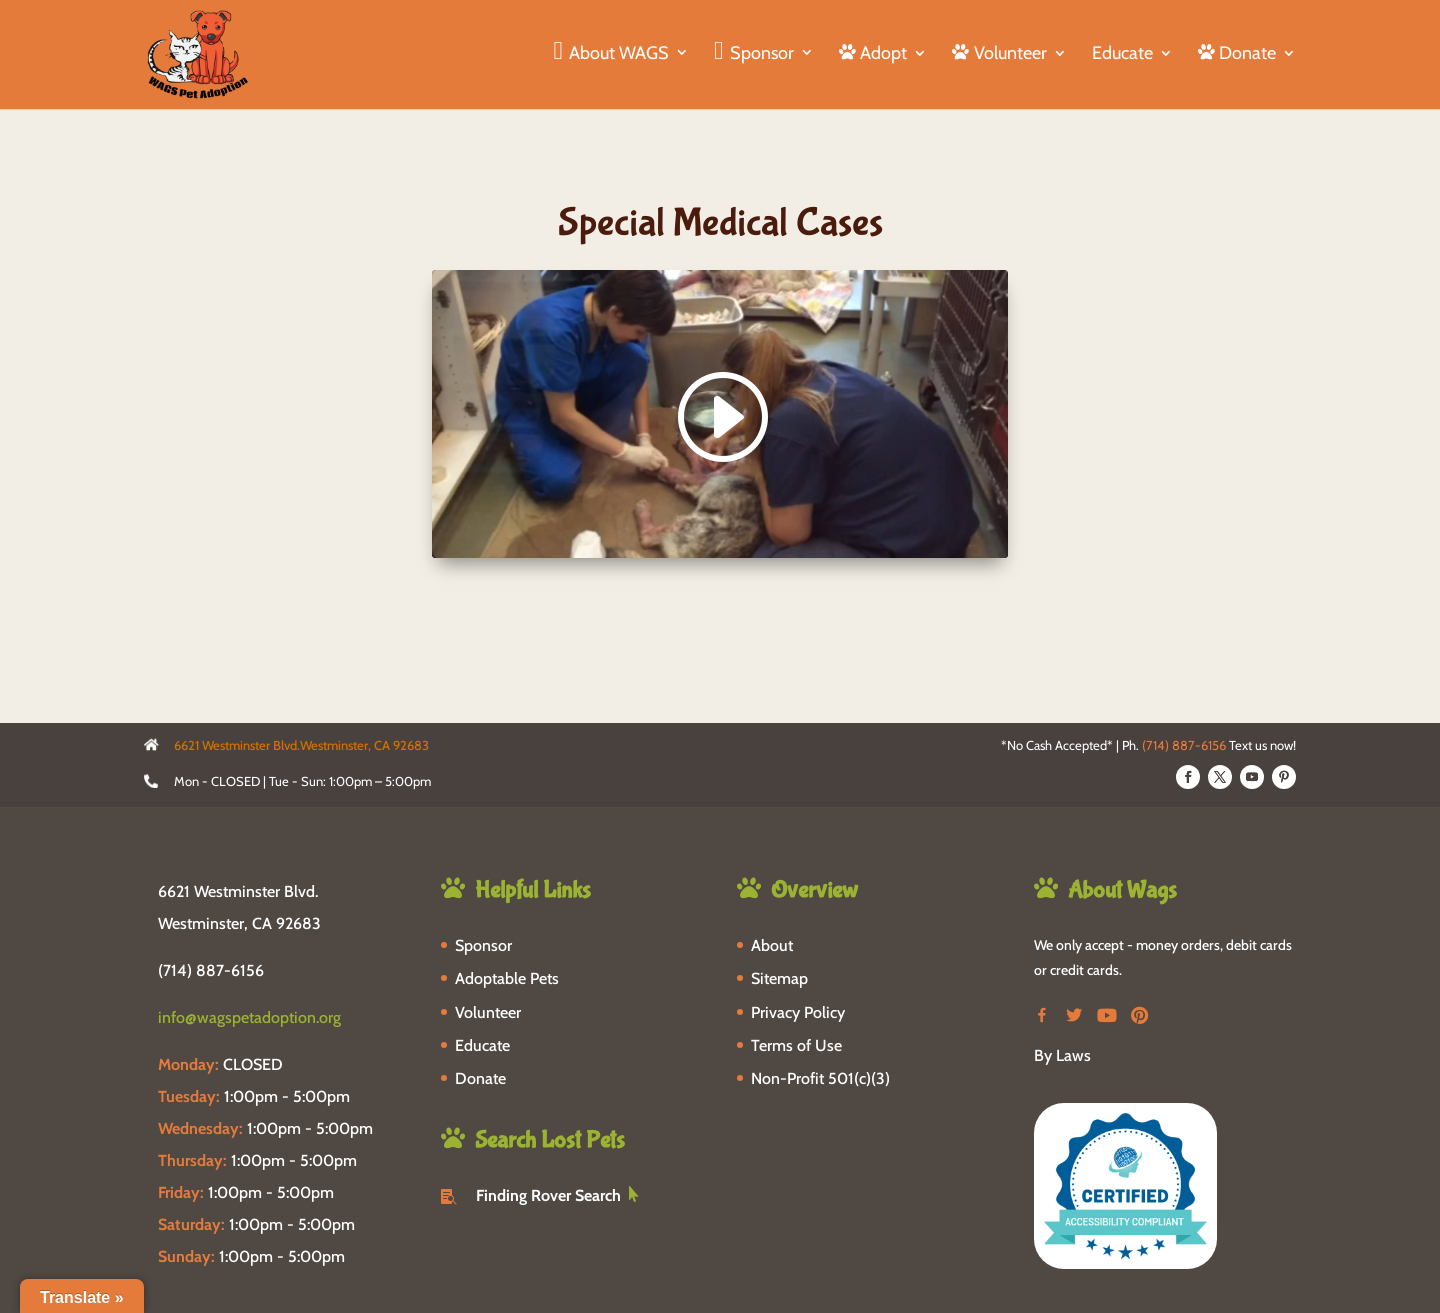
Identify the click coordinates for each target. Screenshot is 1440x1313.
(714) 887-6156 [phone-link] (211, 970)
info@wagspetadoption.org (249, 1017)
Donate (480, 1078)
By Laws (1062, 1055)
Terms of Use (796, 1045)
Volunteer (488, 1012)
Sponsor (483, 945)
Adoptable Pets (507, 978)
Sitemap (779, 978)
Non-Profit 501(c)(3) (820, 1078)
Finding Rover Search (548, 1195)
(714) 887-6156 (1184, 745)
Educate (1122, 55)
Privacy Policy (798, 1012)
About (772, 945)
